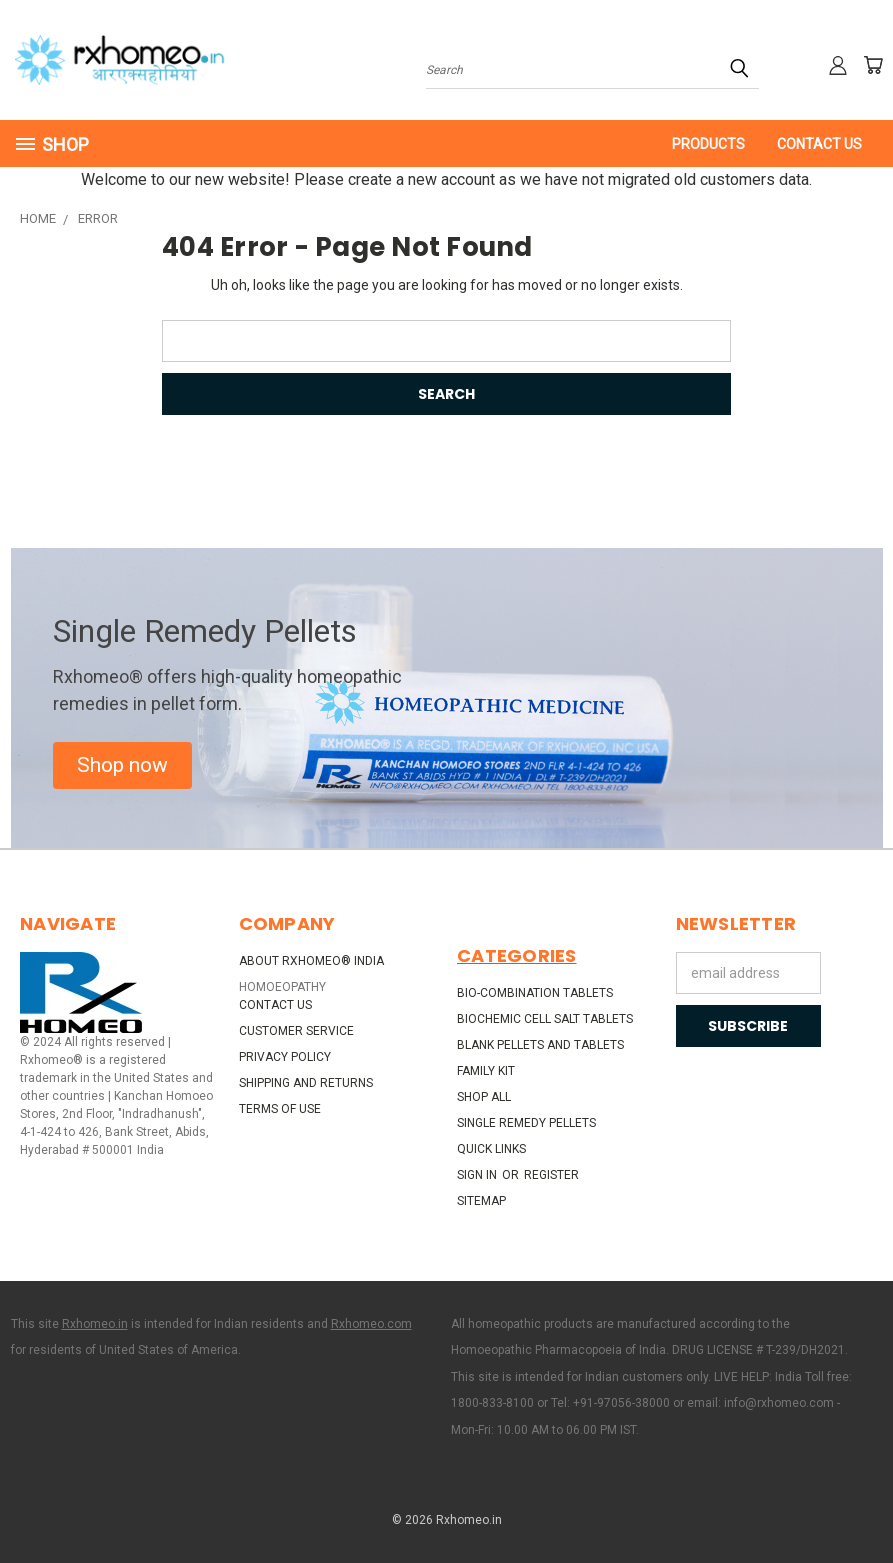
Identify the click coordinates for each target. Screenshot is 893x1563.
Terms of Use (280, 1109)
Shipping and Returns (306, 1083)
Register (551, 1175)
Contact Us (819, 144)
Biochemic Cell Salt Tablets (545, 1019)
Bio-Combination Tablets (535, 993)
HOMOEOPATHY (282, 987)
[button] (122, 766)
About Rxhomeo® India (311, 961)
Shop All (484, 1097)
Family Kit (486, 1071)
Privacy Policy (285, 1057)
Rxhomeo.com (371, 1324)
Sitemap (481, 1201)
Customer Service (296, 1031)
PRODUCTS (708, 144)
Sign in (478, 1175)
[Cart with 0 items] (873, 65)
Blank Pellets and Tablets (540, 1045)
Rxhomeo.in (95, 1324)
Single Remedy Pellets (526, 1123)
